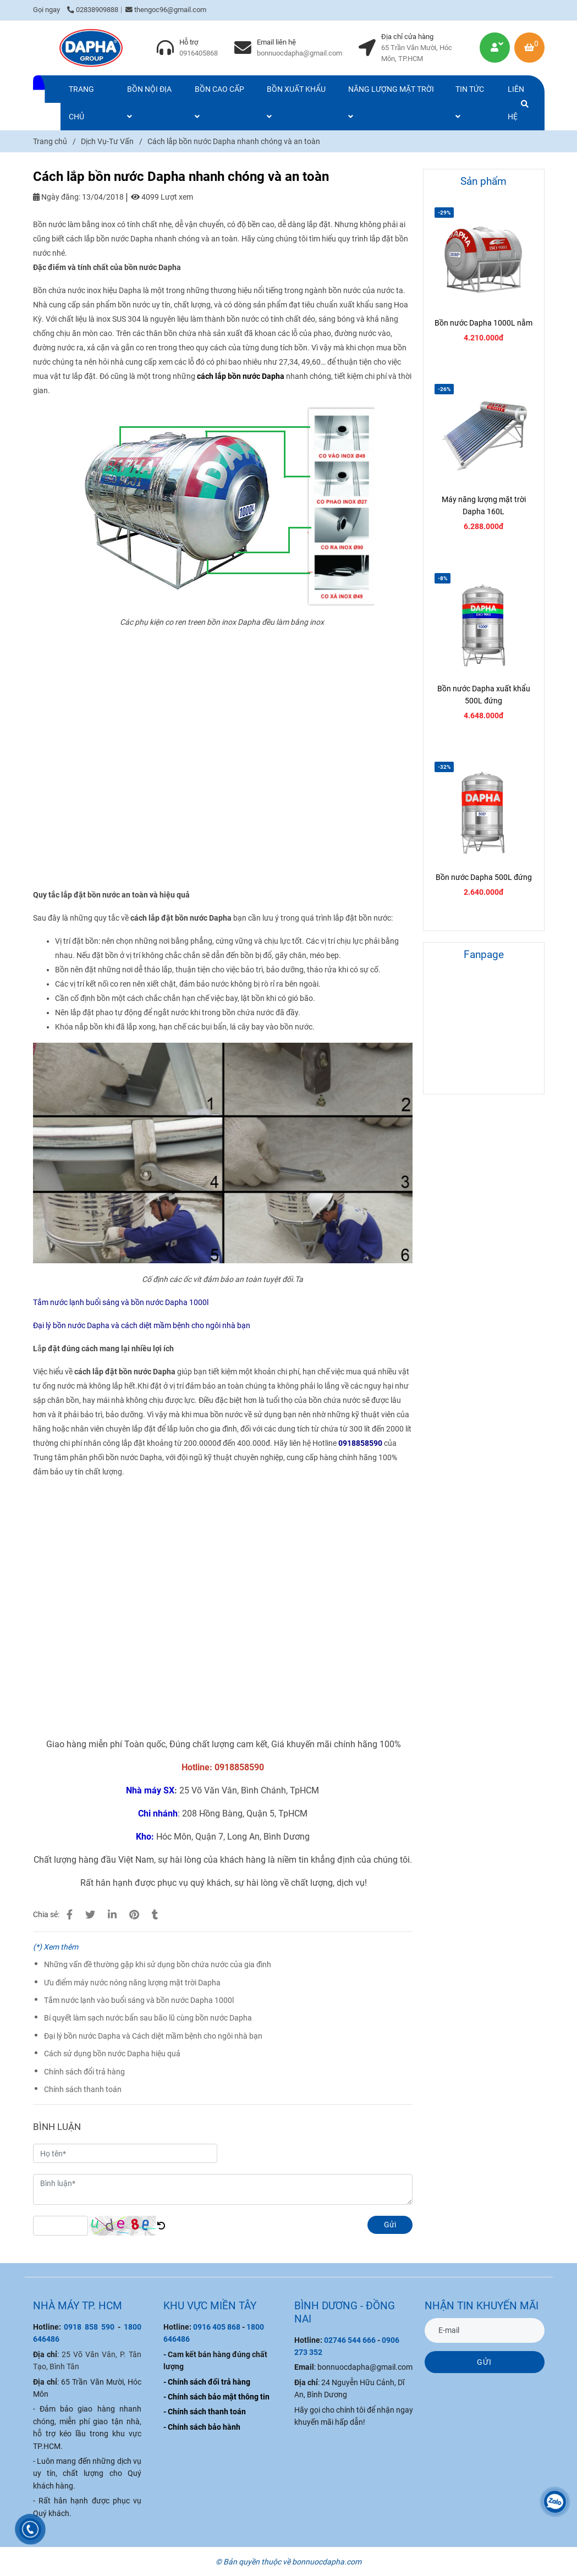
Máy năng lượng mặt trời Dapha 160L (484, 505)
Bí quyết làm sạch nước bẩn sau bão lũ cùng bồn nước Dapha (148, 2017)
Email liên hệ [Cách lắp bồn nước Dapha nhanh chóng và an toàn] (276, 42)
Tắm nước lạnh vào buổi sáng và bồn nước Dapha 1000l (139, 2000)
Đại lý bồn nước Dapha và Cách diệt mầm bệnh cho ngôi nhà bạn (153, 2036)
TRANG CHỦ (81, 103)
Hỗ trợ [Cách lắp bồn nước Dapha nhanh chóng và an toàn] (188, 42)
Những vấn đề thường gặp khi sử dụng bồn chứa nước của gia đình (157, 1964)
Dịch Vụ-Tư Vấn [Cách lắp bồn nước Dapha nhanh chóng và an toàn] (107, 141)
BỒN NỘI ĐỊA (149, 102)
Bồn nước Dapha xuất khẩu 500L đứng (483, 694)
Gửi (390, 2224)
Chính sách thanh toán (83, 2089)
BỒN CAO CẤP (219, 102)
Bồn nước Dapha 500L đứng (484, 877)
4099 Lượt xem (162, 196)
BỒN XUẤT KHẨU (296, 102)
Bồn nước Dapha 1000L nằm (483, 322)
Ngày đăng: (56, 196)
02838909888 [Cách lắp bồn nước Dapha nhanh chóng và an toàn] (92, 9)
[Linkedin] (112, 1914)
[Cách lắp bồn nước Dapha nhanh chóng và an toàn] (91, 48)
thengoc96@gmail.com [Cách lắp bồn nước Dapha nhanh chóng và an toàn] (165, 9)
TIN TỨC (469, 102)
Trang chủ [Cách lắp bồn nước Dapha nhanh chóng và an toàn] (50, 141)
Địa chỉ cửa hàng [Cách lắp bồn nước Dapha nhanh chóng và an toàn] (407, 36)
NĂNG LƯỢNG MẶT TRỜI (391, 102)
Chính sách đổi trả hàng (84, 2071)
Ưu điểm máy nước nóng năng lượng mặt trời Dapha (132, 1982)
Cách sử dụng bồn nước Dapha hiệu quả (112, 2053)
